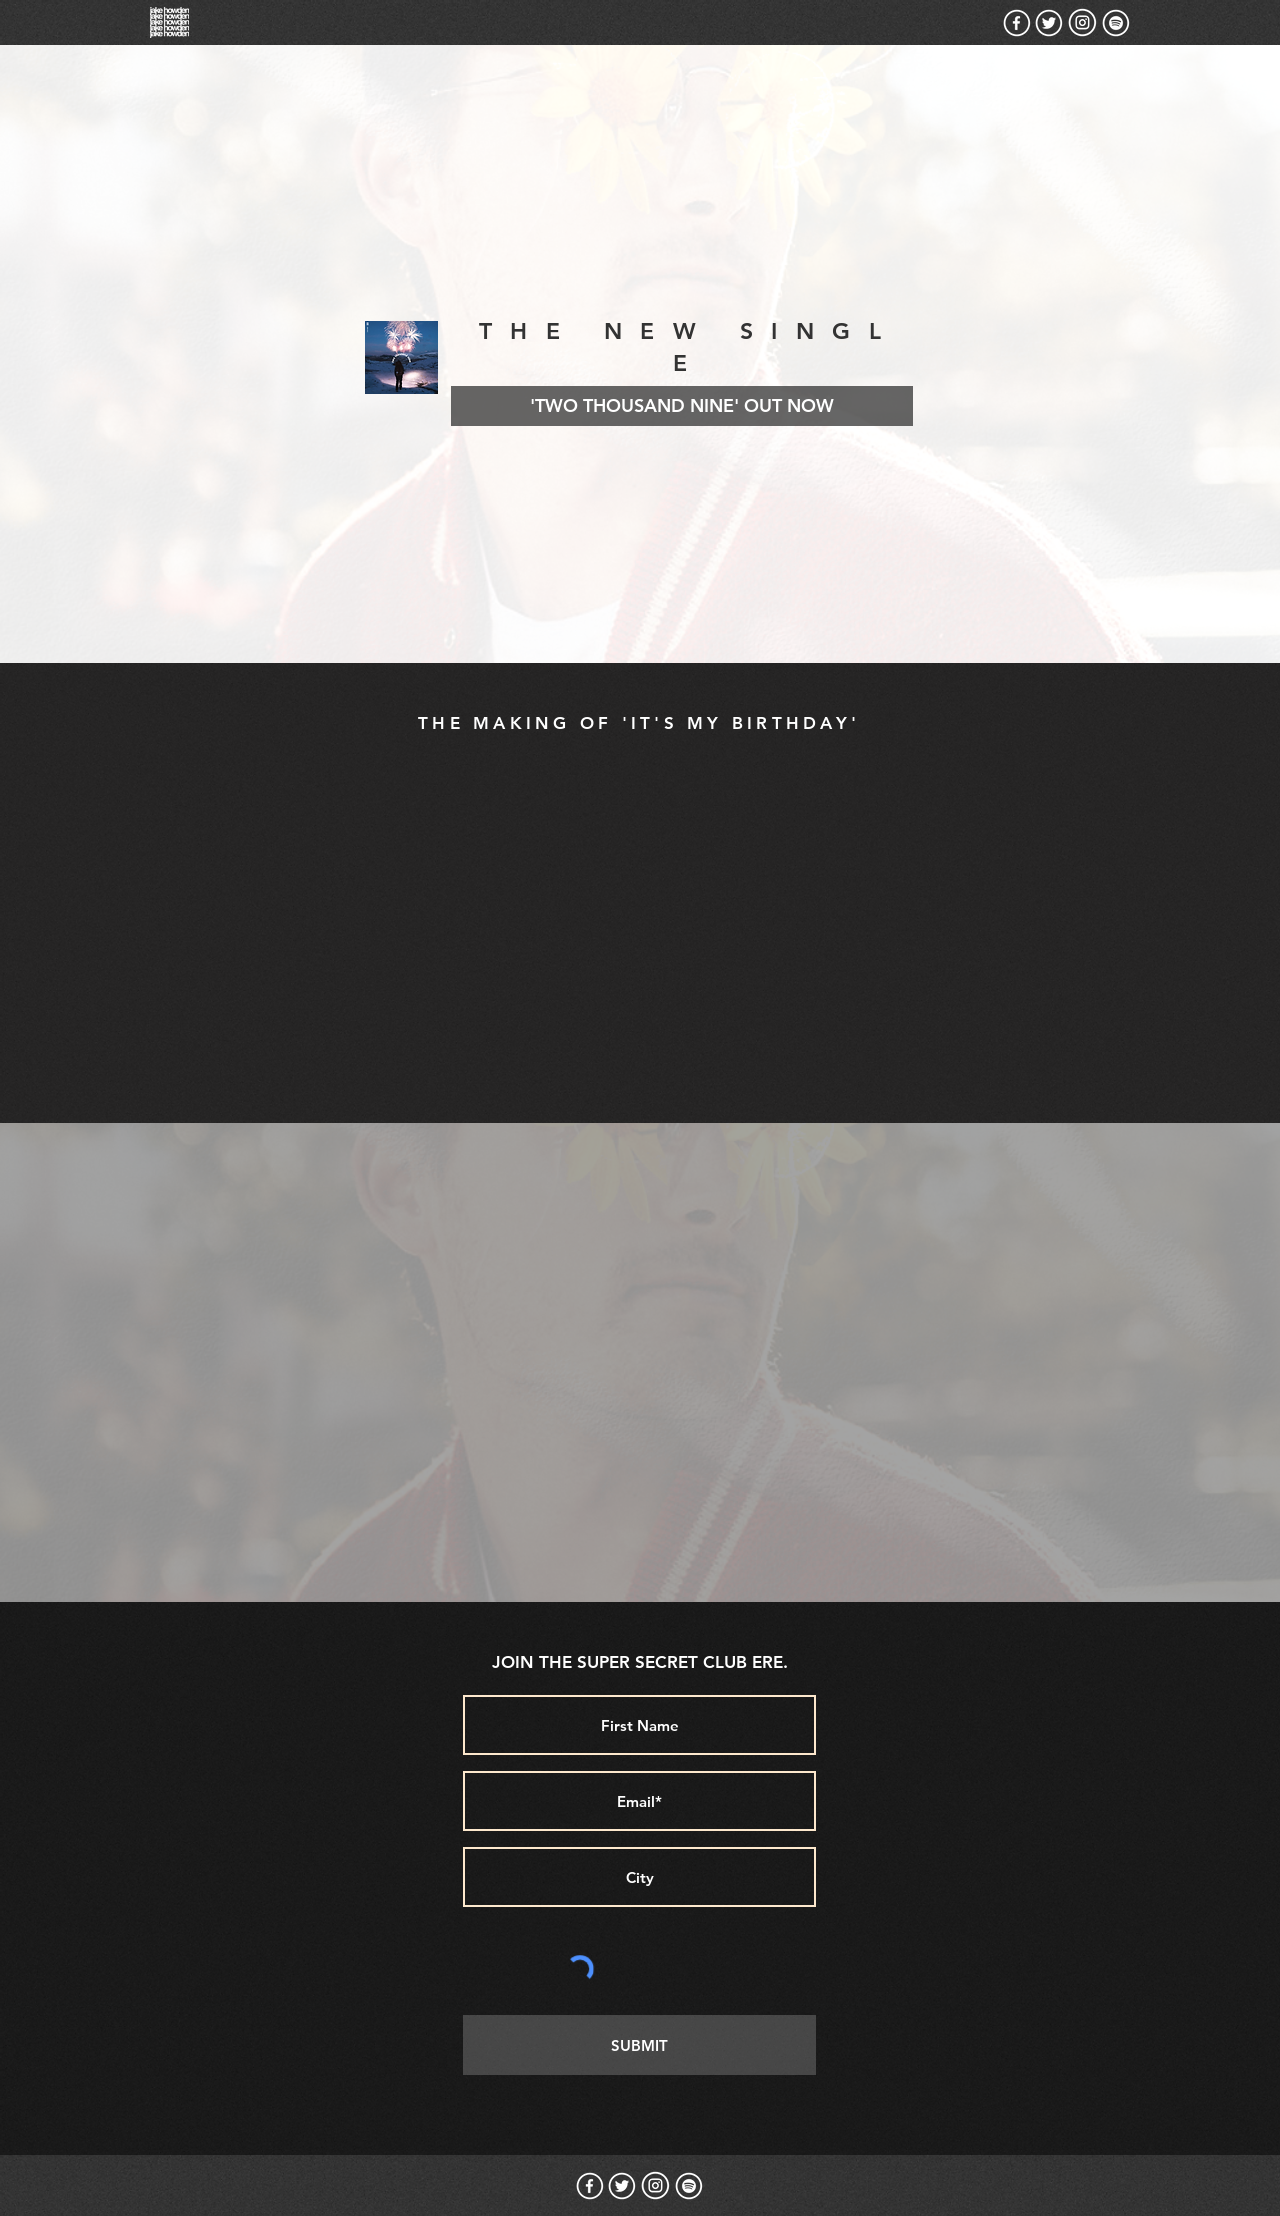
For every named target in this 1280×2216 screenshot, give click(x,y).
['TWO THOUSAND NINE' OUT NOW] (682, 406)
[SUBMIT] (639, 2045)
